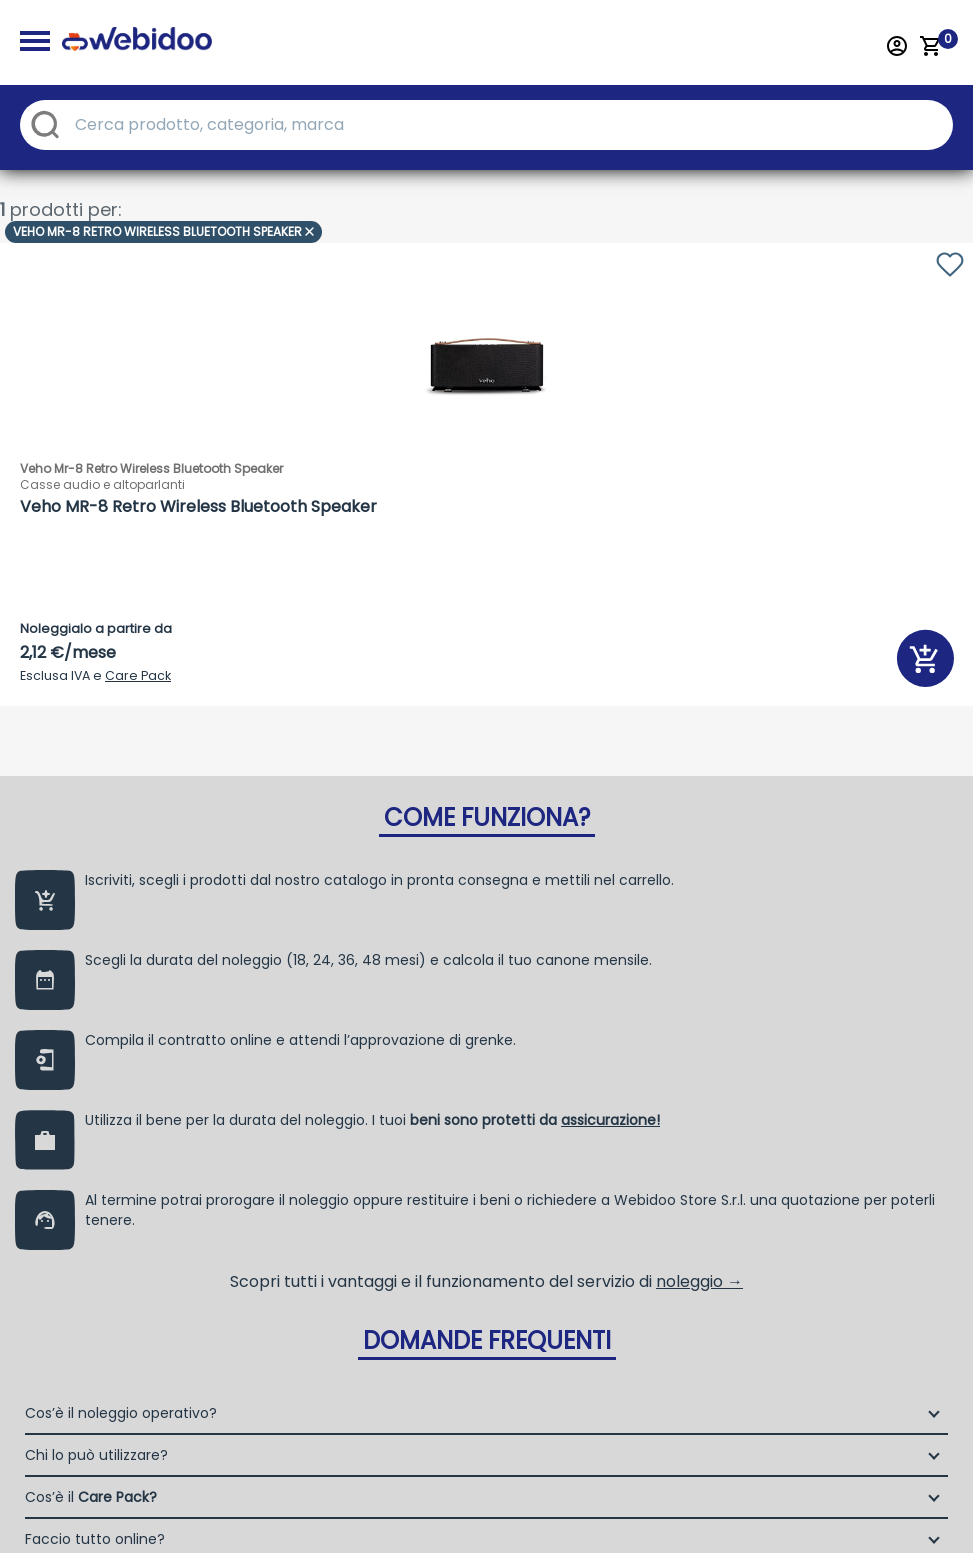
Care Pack (138, 675)
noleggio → (699, 1311)
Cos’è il (91, 1527)
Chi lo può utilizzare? (96, 1485)
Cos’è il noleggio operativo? (121, 1443)
